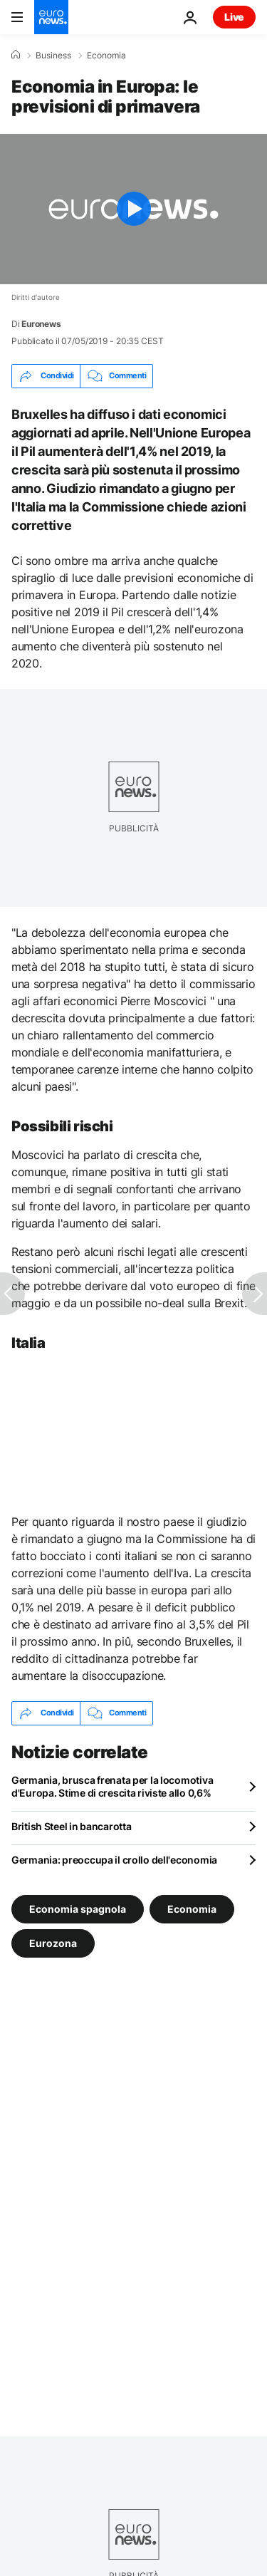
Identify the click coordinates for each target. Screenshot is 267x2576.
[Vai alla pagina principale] (51, 17)
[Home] (15, 55)
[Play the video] (133, 209)
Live (234, 17)
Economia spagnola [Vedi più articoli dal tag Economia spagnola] (77, 1908)
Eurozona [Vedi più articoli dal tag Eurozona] (53, 1942)
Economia (106, 55)
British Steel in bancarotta (71, 1826)
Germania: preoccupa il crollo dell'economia (114, 1860)
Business (53, 55)
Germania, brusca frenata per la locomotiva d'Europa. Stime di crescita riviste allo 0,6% (112, 1786)
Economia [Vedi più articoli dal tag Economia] (191, 1908)
